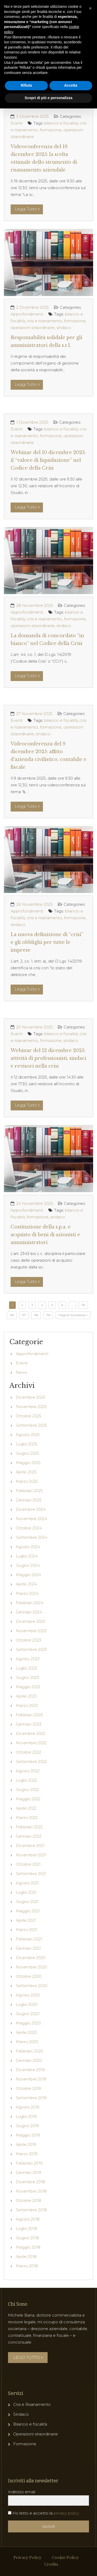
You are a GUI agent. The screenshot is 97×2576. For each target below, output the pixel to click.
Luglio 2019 (26, 2116)
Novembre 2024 (31, 1518)
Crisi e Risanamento (32, 2404)
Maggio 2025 (28, 1462)
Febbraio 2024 (29, 1602)
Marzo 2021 (26, 1929)
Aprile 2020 (26, 2032)
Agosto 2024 (28, 1546)
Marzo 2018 (27, 2265)
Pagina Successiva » (72, 1315)
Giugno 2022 (27, 1789)
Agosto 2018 (28, 2219)
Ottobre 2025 (28, 1415)
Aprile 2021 (26, 1920)
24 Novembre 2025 (34, 1203)
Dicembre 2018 (30, 2181)
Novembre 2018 (31, 2191)
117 (24, 1315)
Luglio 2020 (27, 2004)
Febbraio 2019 (29, 2163)
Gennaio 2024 (29, 1612)
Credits (51, 2564)
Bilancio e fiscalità (30, 2424)
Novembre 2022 (31, 1742)
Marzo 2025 (27, 1481)
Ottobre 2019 (28, 2088)
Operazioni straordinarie (35, 2433)
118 (36, 1315)
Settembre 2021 (31, 1873)
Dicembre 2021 (30, 1845)
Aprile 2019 (26, 2144)
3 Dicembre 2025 (32, 116)
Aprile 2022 (26, 1808)
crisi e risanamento (44, 320)
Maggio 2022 (28, 1798)
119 (48, 1315)
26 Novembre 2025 (34, 904)
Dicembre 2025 (30, 1397)
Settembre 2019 (31, 2097)
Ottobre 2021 (28, 1864)
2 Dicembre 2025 (32, 307)
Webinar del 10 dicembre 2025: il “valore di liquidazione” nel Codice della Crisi (48, 460)
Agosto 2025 (28, 1434)
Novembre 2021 (31, 1854)
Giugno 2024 (28, 1565)
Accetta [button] (70, 85)
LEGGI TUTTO (27, 2357)
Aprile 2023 (26, 1696)
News (21, 1372)
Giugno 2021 (27, 1901)
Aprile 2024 (26, 1584)
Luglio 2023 (26, 1668)
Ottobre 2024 (29, 1528)
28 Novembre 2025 (34, 605)
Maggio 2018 (28, 2247)
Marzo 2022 (27, 1817)
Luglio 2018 (26, 2228)
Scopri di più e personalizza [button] (48, 98)
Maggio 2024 (28, 1574)
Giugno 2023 (27, 1677)
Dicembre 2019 (30, 2069)
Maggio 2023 (28, 1686)
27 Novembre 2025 (34, 713)
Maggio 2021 (28, 1910)
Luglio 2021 (26, 1892)
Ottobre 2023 (28, 1640)
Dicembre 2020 (31, 1957)
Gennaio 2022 (28, 1836)
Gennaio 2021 (28, 1948)
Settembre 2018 (31, 2209)
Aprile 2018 (26, 2256)
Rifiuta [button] (26, 85)
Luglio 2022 (26, 1780)
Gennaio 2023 (28, 1724)
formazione (51, 129)
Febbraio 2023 (29, 1714)
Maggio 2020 (28, 2023)
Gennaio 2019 (28, 2172)
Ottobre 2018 (28, 2200)
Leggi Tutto (27, 209)
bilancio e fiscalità (61, 123)
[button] (90, 8)
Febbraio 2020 (29, 2051)
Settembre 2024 (31, 1537)
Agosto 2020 (28, 1995)
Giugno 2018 (27, 2237)
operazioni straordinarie (33, 327)
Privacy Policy (27, 2557)
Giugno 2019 (27, 2125)
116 (12, 1315)
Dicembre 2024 (31, 1509)
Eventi (17, 123)
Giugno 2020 (28, 2013)
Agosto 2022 (28, 1770)
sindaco (63, 327)
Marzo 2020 (27, 2041)
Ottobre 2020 (29, 1976)
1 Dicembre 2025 (32, 422)
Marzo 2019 (27, 2153)
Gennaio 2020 (29, 2060)
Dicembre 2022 (30, 1733)
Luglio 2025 (26, 1443)
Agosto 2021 (27, 1882)
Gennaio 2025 (29, 1499)
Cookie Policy (65, 2557)
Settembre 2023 (31, 1649)
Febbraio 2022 (29, 1826)
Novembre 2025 (31, 1406)
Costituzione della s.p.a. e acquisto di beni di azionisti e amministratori (45, 1234)
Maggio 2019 (28, 2135)
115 (83, 1305)
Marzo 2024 (27, 1593)
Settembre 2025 (31, 1425)
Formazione (24, 2443)
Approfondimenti (27, 314)
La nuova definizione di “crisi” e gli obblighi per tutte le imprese (47, 942)
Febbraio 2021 (29, 1938)
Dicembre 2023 (30, 1621)
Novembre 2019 (31, 2079)
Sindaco (21, 2414)
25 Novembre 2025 (34, 1027)
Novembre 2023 (31, 1630)
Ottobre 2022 (28, 1752)
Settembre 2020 (31, 1985)
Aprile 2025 (26, 1471)
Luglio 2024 (27, 1556)
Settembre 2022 (31, 1761)
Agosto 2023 (28, 1658)
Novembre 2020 (31, 1966)
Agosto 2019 (27, 2107)
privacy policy (66, 2513)
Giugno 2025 (27, 1453)
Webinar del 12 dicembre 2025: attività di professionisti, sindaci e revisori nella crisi (48, 1058)
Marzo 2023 (27, 1705)
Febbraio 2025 (29, 1490)
